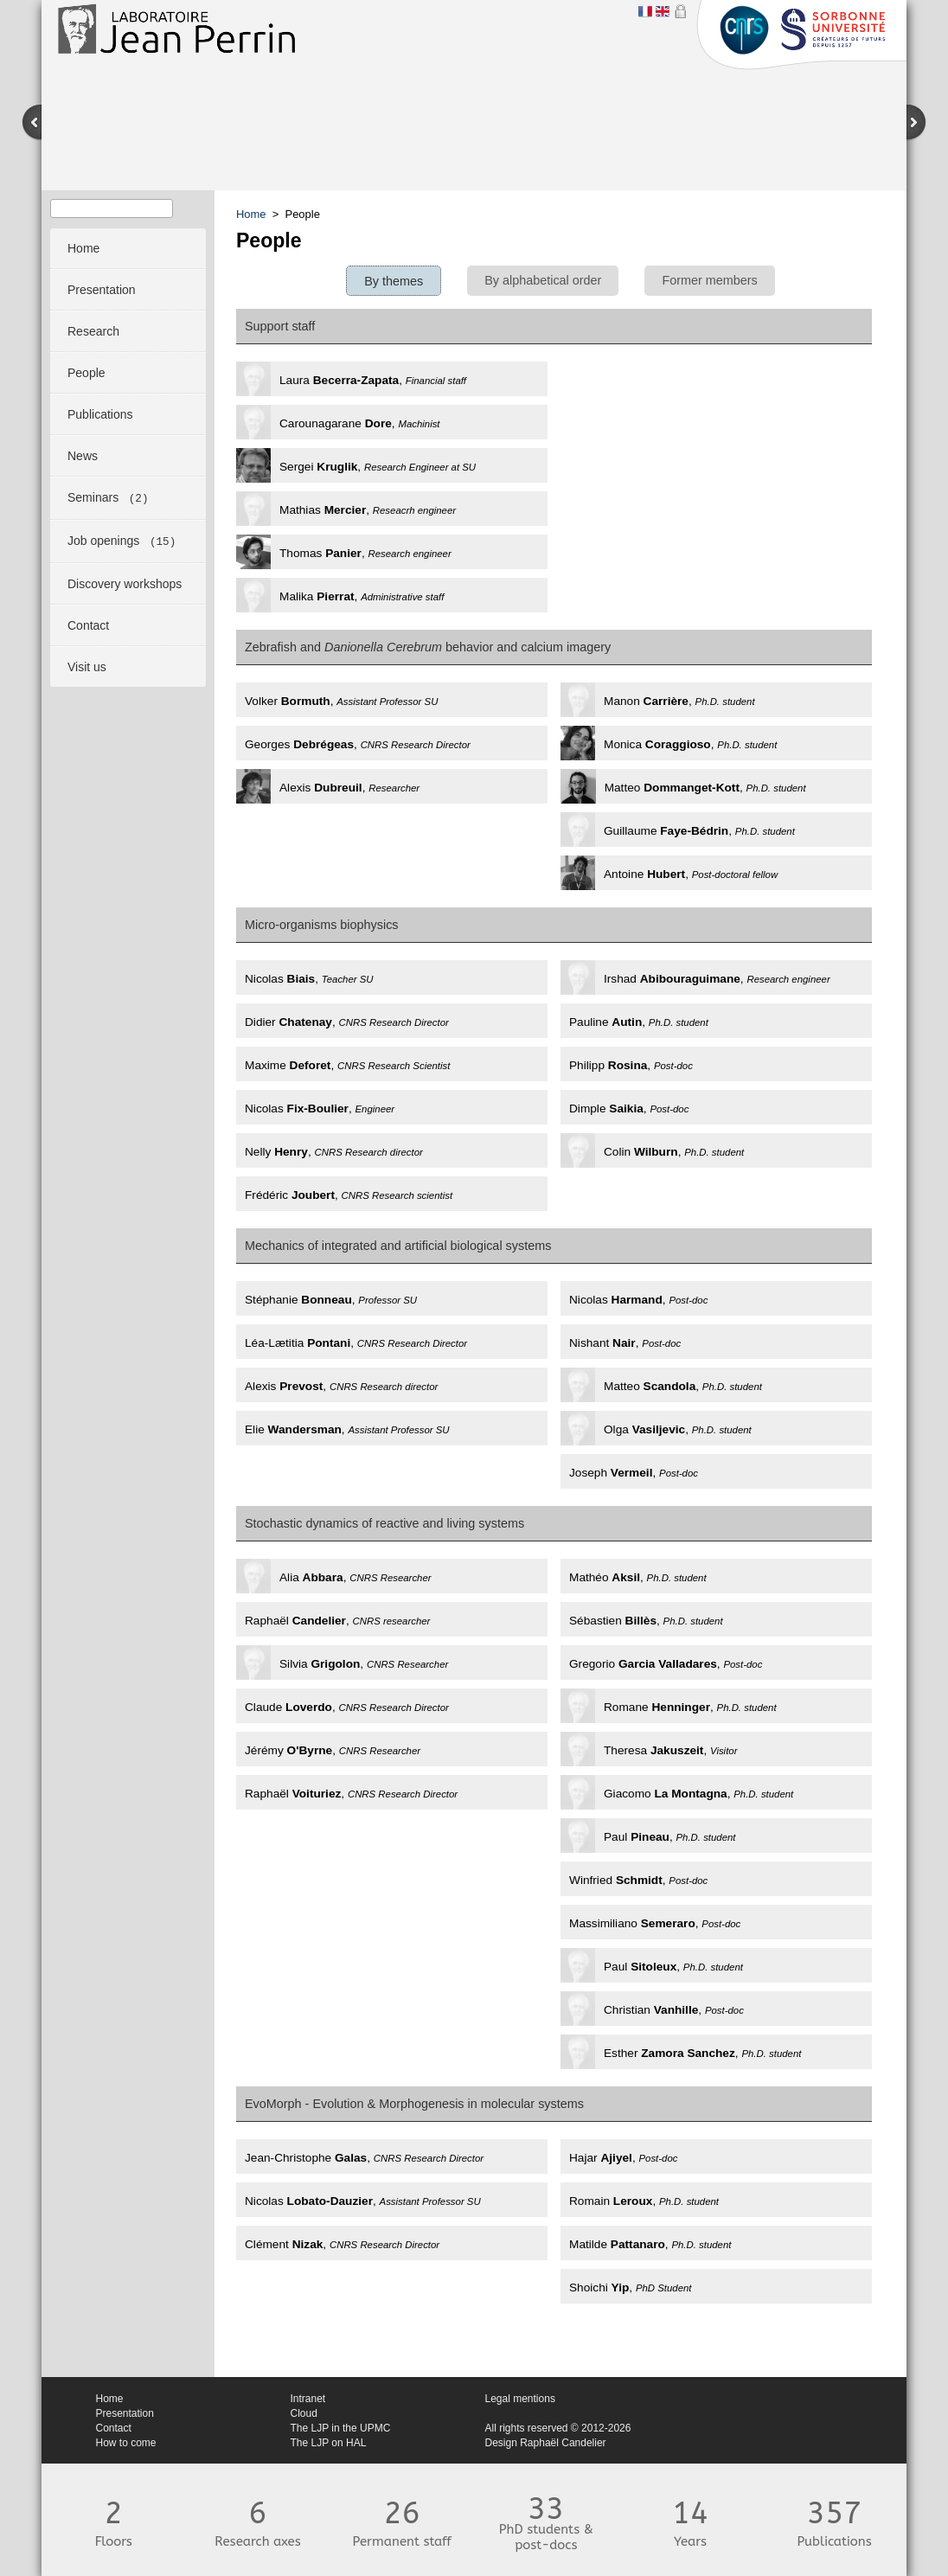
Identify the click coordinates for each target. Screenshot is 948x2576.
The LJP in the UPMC (341, 2428)
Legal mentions (520, 2399)
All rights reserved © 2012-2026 (558, 2428)
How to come (126, 2443)
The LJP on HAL (329, 2443)
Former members (709, 280)
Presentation (125, 2413)
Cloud (304, 2413)
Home (251, 214)
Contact (113, 2428)
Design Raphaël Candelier (545, 2443)
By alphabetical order (542, 280)
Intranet (308, 2399)
